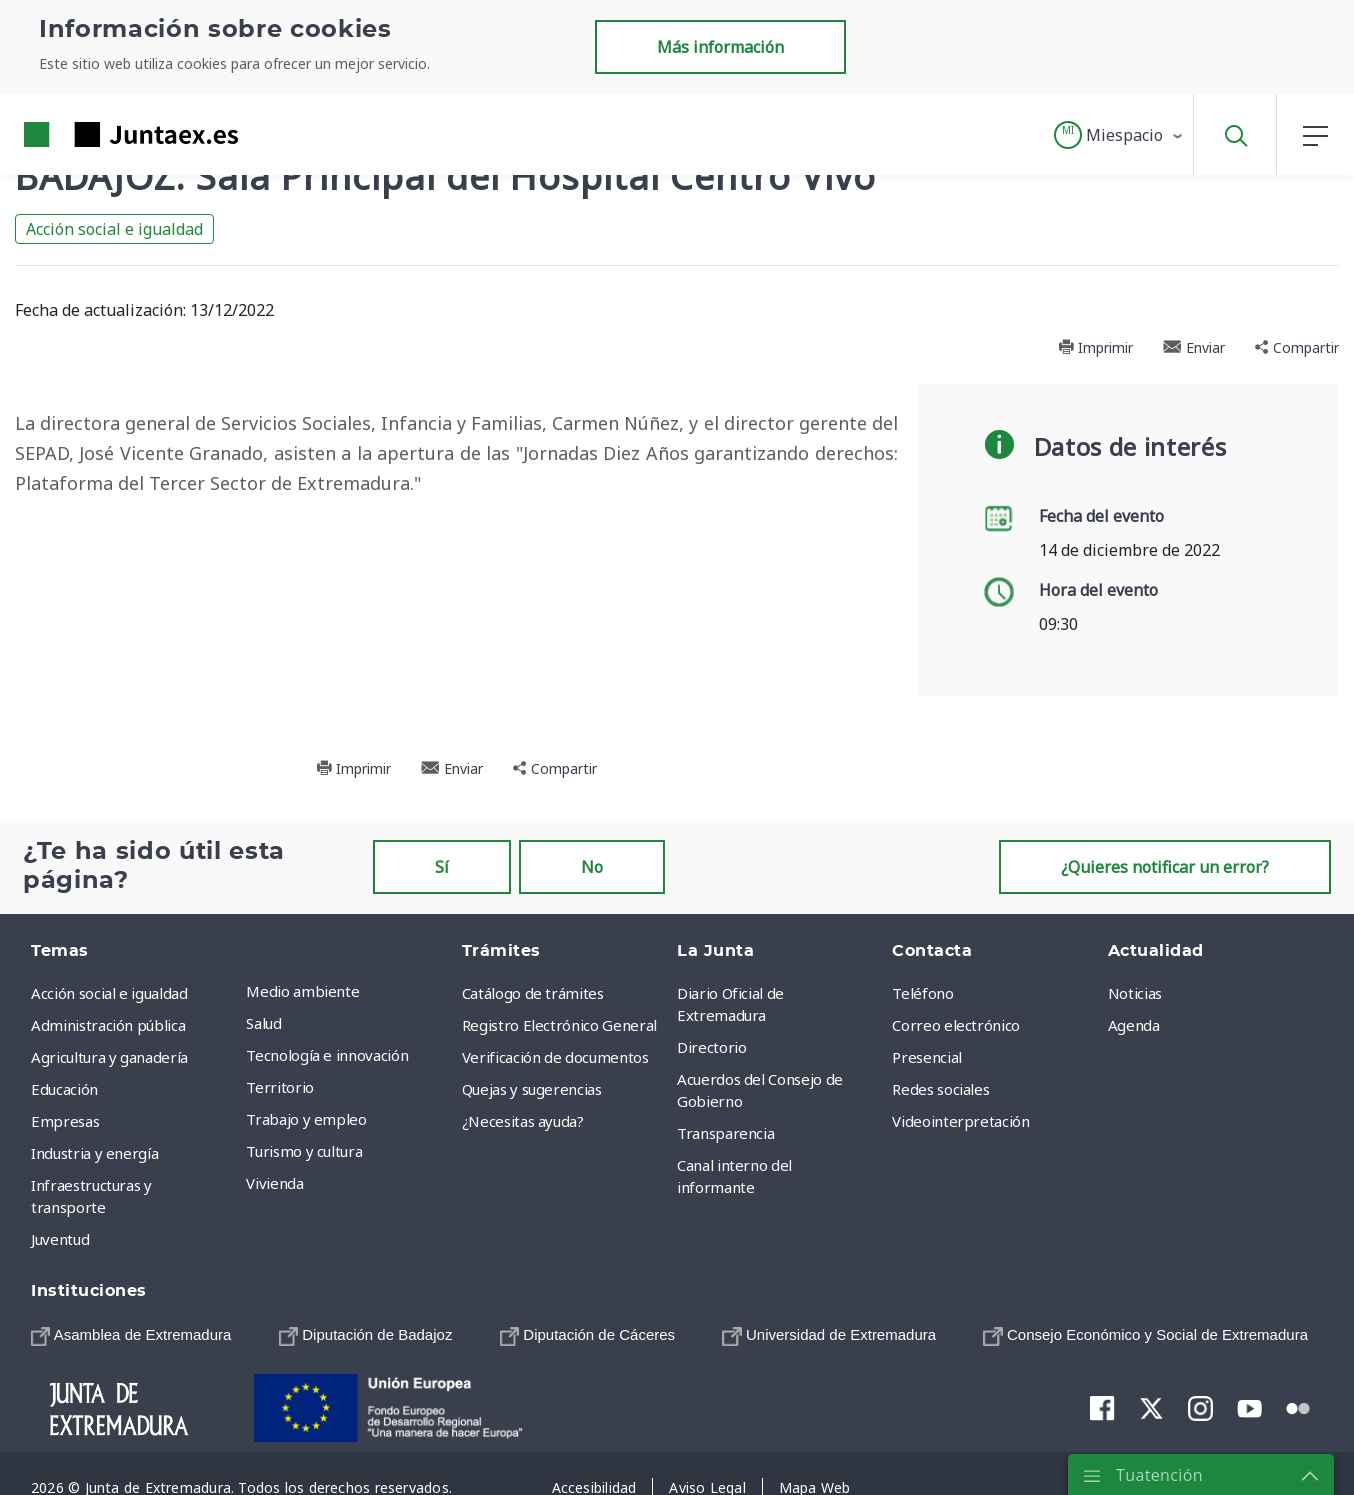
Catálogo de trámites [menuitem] (533, 993)
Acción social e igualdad (114, 229)
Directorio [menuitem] (712, 1047)
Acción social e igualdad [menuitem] (109, 993)
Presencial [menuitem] (927, 1057)
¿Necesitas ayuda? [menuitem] (523, 1121)
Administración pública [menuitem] (108, 1025)
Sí (442, 867)
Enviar (1194, 347)
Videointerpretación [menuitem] (960, 1121)
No (592, 867)
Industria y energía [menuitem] (94, 1153)
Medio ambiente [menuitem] (302, 991)
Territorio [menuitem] (280, 1087)
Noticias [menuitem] (1135, 993)
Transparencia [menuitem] (725, 1133)
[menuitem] (131, 1334)
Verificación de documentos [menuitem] (555, 1057)
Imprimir (1095, 347)
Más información (720, 47)
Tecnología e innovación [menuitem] (327, 1055)
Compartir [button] (1297, 347)
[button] (1119, 135)
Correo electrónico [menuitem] (956, 1025)
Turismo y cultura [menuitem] (304, 1151)
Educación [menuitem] (64, 1089)
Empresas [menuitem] (65, 1121)
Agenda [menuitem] (1134, 1025)
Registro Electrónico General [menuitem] (559, 1025)
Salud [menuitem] (263, 1023)
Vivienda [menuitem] (274, 1183)
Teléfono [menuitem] (922, 993)
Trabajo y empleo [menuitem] (306, 1119)
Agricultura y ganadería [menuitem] (109, 1057)
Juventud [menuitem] (60, 1239)
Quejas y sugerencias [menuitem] (532, 1089)
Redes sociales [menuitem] (940, 1089)
